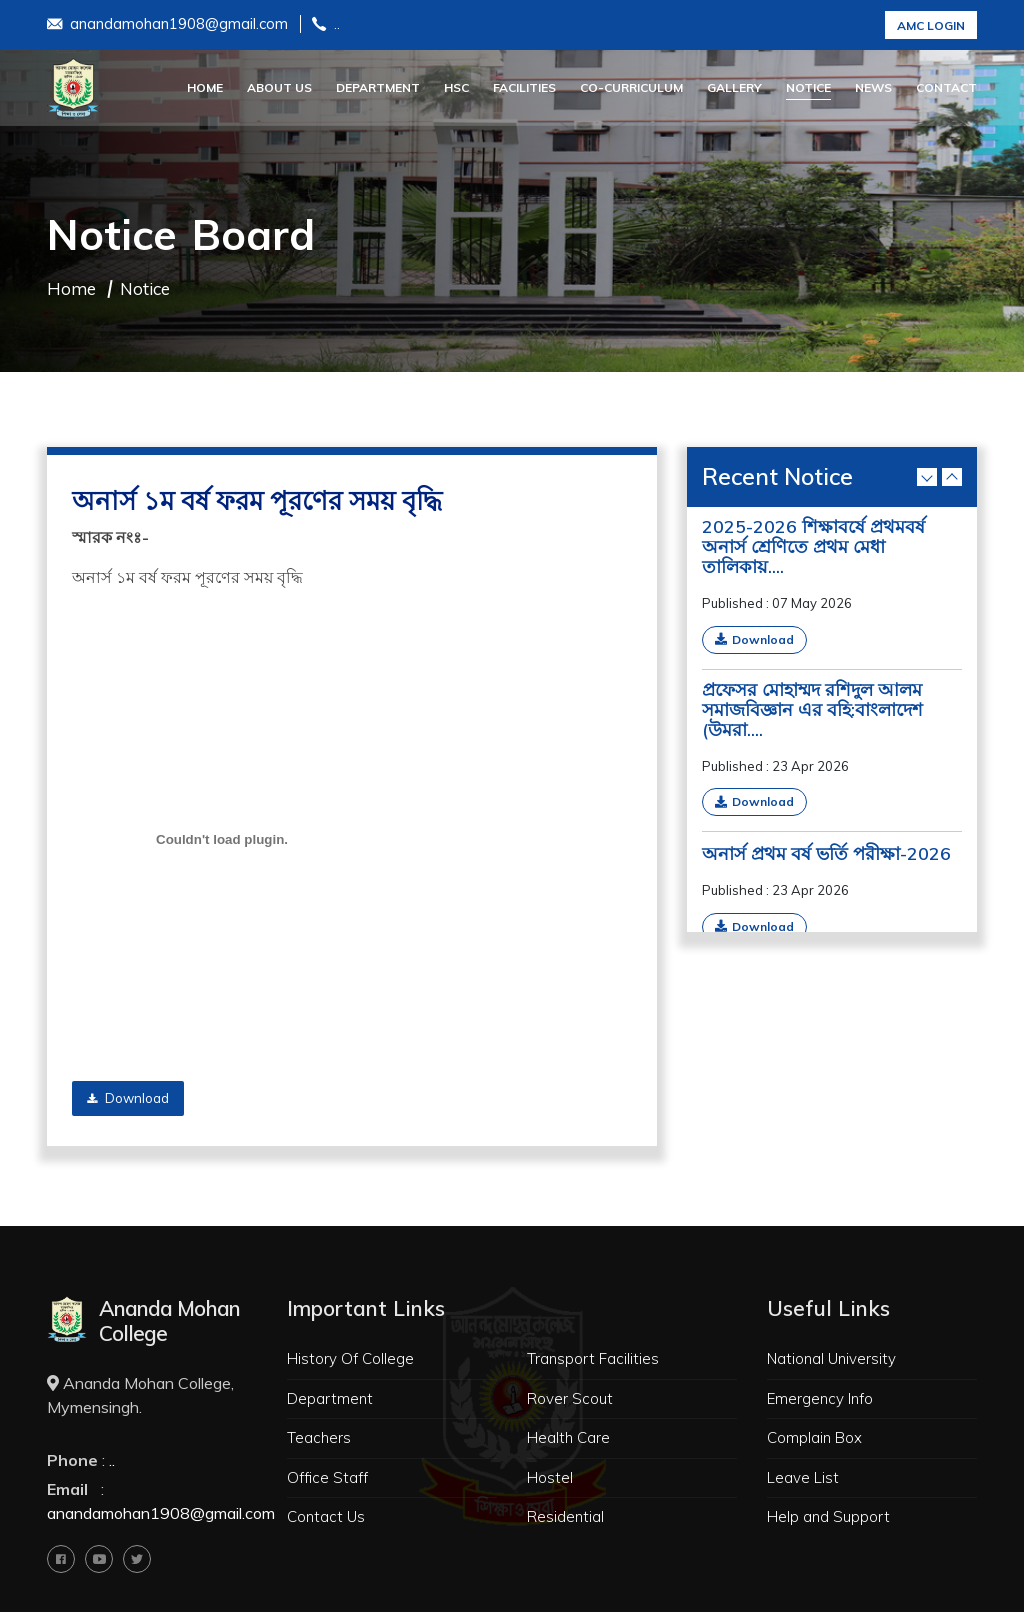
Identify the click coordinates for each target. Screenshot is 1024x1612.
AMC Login (931, 25)
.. (326, 25)
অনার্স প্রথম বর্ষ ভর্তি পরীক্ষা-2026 (826, 854)
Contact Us (326, 1516)
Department (378, 87)
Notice (808, 87)
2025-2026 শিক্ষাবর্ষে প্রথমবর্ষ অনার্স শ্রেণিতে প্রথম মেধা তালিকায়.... (813, 547)
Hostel (550, 1477)
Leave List (803, 1477)
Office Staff (327, 1477)
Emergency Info (820, 1398)
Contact (946, 87)
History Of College (350, 1358)
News (873, 87)
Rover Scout (570, 1398)
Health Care (568, 1437)
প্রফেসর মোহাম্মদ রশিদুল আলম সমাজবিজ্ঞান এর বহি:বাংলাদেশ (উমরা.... (812, 710)
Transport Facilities (593, 1358)
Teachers (319, 1437)
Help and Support (828, 1516)
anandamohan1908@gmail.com (167, 25)
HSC (456, 87)
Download (128, 1098)
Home (205, 87)
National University (831, 1358)
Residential (565, 1516)
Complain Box (814, 1437)
